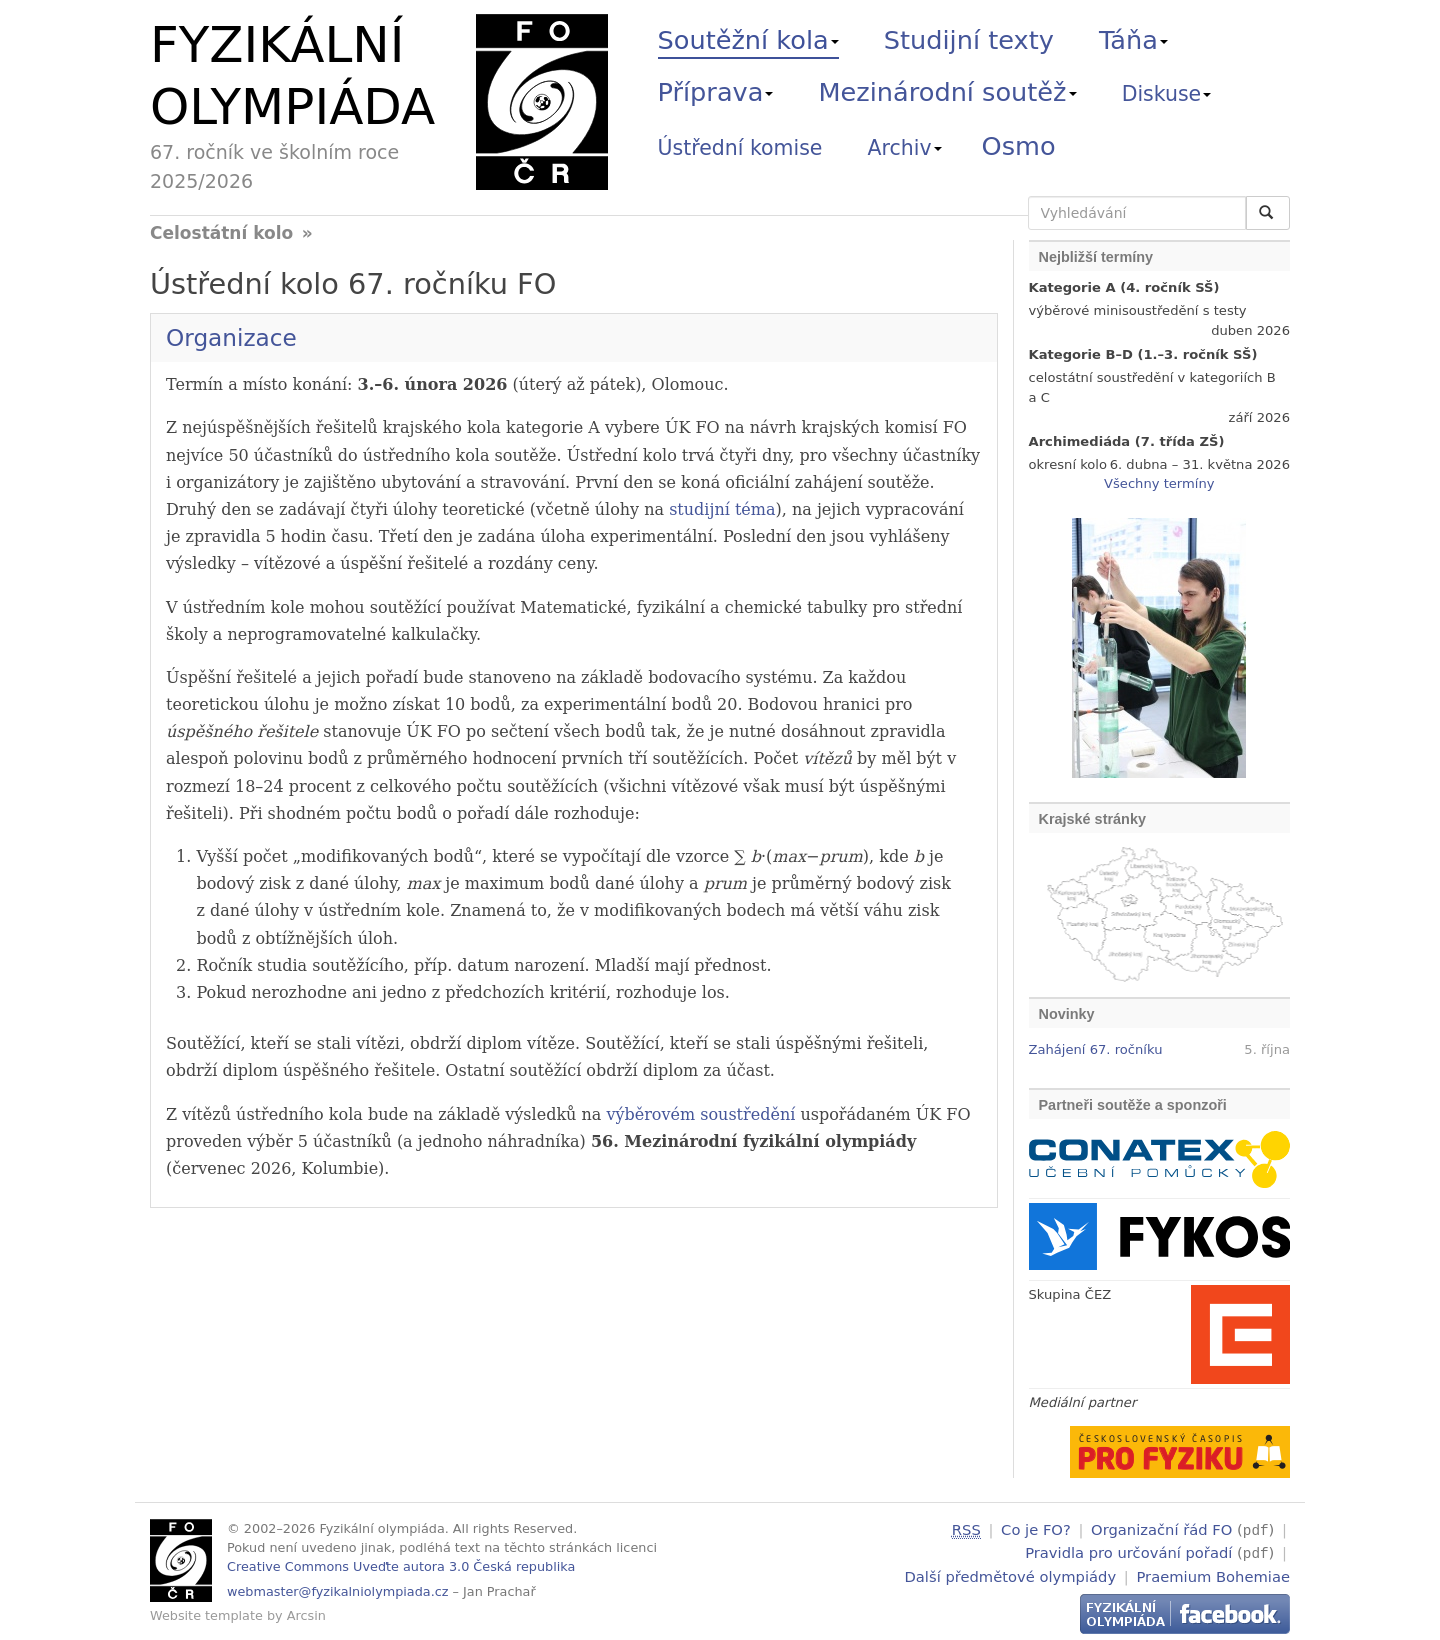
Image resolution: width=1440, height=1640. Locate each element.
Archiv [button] (905, 148)
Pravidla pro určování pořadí (1128, 1551)
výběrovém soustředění (700, 1114)
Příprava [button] (716, 92)
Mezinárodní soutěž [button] (948, 92)
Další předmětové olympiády (1011, 1573)
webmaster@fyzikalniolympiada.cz (338, 1591)
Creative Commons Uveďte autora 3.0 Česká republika (401, 1566)
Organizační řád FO (1161, 1529)
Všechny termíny (1159, 483)
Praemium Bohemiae (1213, 1573)
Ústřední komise (740, 148)
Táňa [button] (1133, 40)
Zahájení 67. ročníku (1096, 1049)
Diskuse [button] (1167, 94)
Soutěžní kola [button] (748, 40)
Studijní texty (969, 40)
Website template (206, 1615)
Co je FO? (1036, 1529)
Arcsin (306, 1615)
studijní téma (722, 509)
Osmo (1019, 146)
